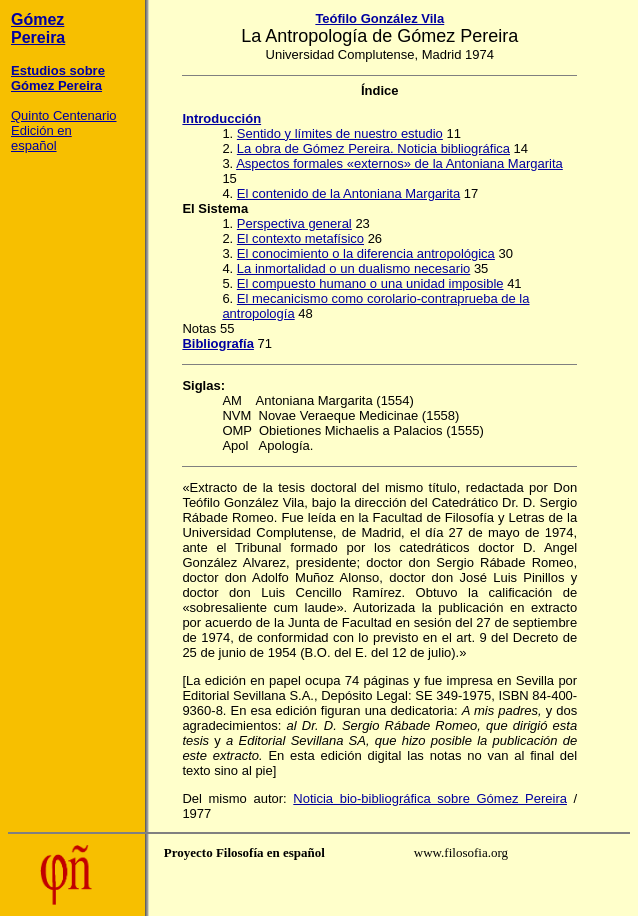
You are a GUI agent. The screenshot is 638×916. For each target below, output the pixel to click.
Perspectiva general (294, 223)
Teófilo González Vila (379, 18)
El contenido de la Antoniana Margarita (348, 193)
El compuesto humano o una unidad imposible (370, 283)
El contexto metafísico (300, 238)
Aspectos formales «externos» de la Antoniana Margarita (399, 163)
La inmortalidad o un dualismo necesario (353, 268)
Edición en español (41, 138)
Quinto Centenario (64, 115)
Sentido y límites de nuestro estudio (340, 133)
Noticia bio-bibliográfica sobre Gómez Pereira (430, 798)
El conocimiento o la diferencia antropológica (366, 253)
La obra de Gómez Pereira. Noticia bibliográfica (373, 148)
